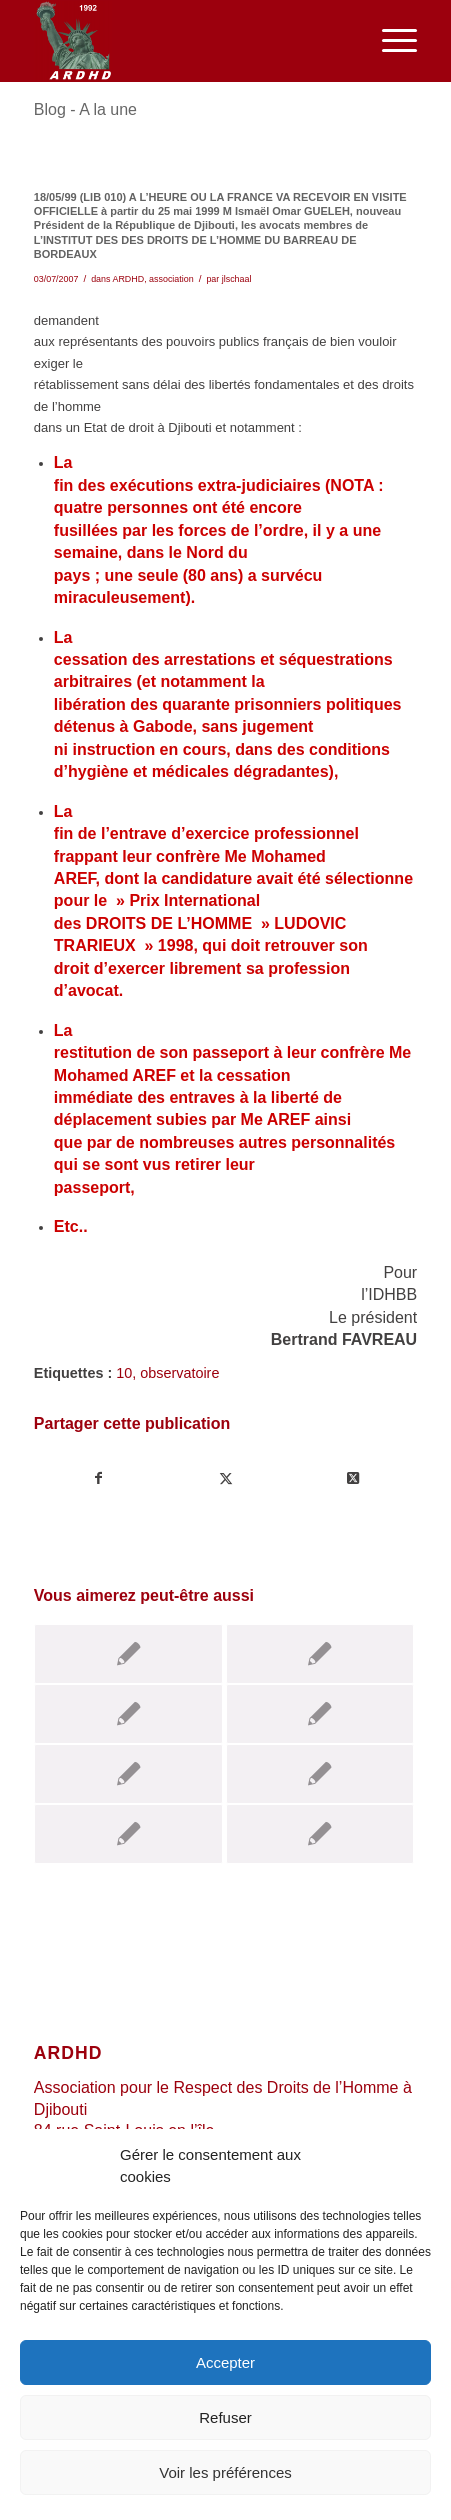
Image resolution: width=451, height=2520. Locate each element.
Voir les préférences (225, 2472)
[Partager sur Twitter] (226, 1478)
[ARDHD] (187, 41)
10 (124, 1373)
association (171, 279)
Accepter (225, 2362)
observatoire (179, 1373)
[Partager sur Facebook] (98, 1478)
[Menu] (389, 41)
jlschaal (237, 279)
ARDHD (128, 279)
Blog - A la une (85, 109)
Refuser (225, 2417)
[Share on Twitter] (353, 1478)
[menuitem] (389, 41)
